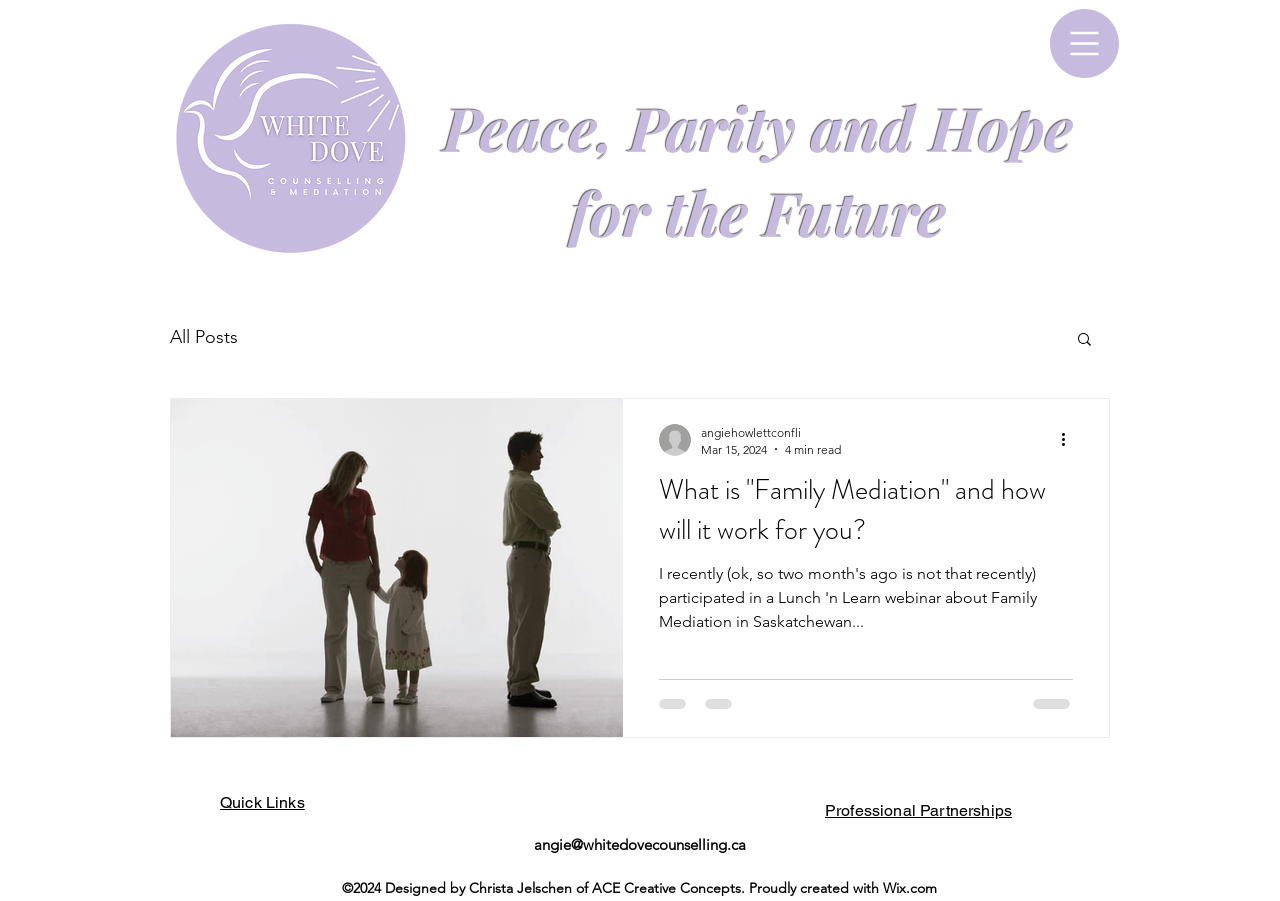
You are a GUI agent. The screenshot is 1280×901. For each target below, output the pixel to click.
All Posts (204, 337)
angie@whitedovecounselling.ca (640, 844)
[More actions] (1070, 440)
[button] (1084, 43)
